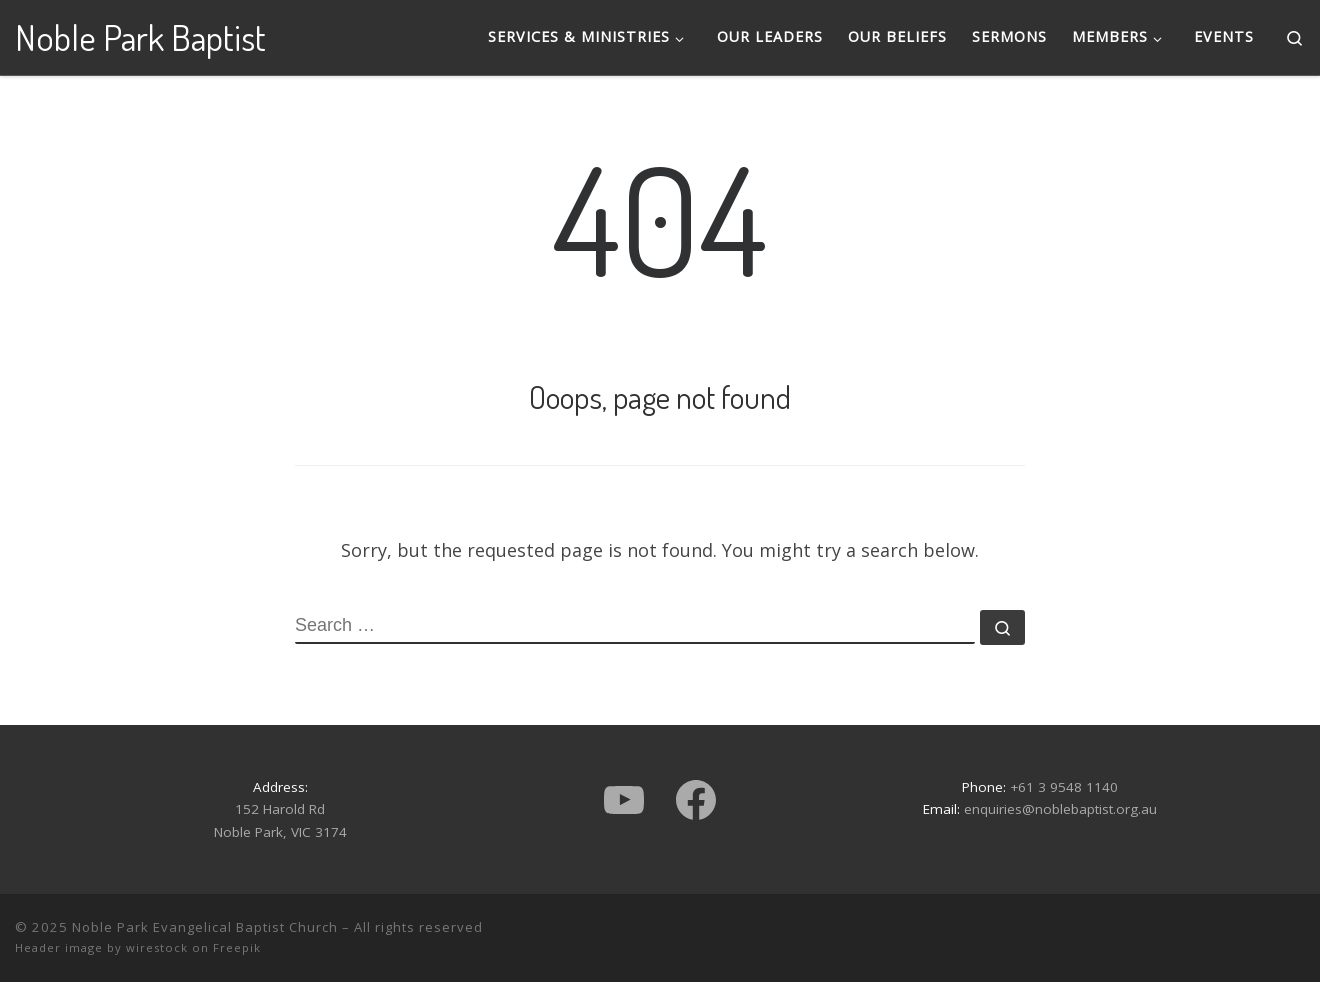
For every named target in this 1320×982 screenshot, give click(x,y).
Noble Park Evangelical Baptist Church (205, 927)
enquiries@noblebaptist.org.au (1060, 809)
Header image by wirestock (101, 947)
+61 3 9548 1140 (1064, 787)
